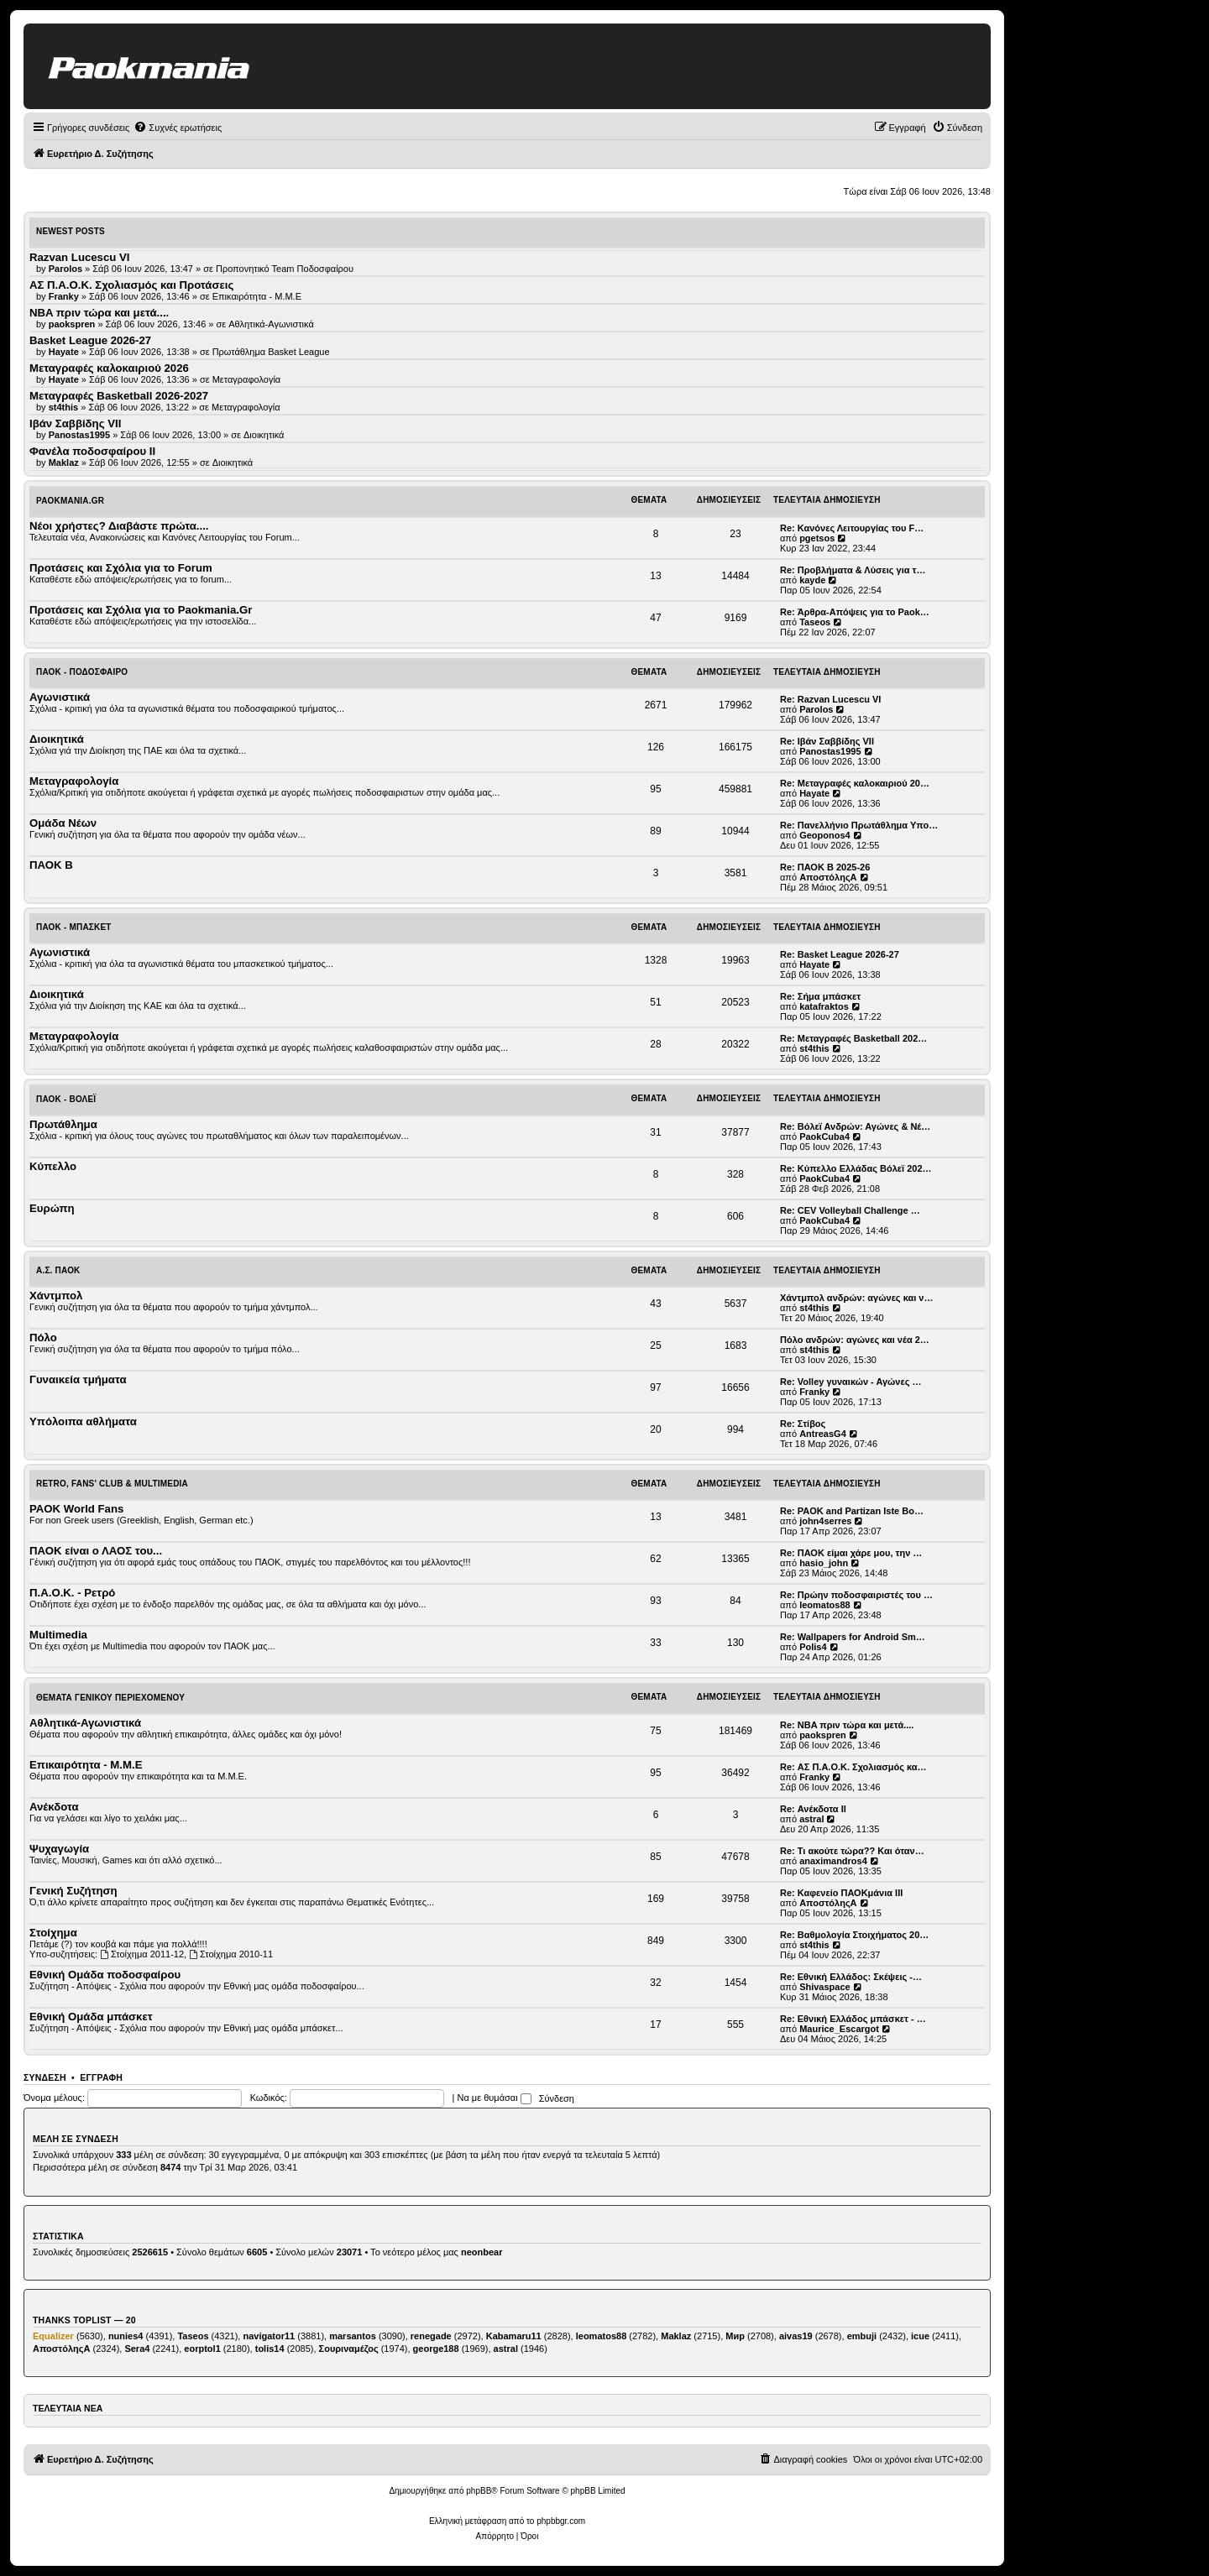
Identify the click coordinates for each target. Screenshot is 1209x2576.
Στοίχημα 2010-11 (231, 1954)
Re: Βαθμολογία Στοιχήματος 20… (854, 1935)
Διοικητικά (264, 435)
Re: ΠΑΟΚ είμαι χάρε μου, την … (851, 1553)
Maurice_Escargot (839, 2029)
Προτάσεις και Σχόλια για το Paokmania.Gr (140, 610)
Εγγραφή (101, 2077)
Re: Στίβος (802, 1424)
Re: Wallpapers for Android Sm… (852, 1637)
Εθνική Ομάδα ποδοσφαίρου (105, 1974)
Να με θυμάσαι (494, 2098)
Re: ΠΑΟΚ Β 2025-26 (825, 867)
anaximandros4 (833, 1861)
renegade (431, 2336)
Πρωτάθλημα (63, 1124)
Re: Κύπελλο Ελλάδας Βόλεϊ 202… (856, 1168)
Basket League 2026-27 (90, 340)
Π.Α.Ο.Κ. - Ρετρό (72, 1592)
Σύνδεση (45, 2077)
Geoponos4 (824, 835)
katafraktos (824, 1006)
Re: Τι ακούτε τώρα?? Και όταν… (852, 1851)
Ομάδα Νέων (63, 823)
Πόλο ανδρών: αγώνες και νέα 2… (854, 1340)
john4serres (825, 1521)
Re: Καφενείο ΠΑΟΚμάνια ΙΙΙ (841, 1893)
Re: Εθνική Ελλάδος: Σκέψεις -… (851, 1977)
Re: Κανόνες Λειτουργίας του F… (852, 528)
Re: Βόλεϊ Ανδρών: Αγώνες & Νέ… (855, 1126)
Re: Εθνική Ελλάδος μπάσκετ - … (853, 2019)
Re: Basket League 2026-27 (839, 954)
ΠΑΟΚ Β (51, 865)
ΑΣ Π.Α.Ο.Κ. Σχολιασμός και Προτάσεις (131, 285)
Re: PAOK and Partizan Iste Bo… (852, 1511)
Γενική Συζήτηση (73, 1890)
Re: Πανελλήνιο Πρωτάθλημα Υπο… (859, 825)
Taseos (814, 622)
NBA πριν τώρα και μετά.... (99, 312)
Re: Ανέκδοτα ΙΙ (813, 1809)
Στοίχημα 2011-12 (142, 1954)
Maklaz (676, 2336)
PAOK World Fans (76, 1508)
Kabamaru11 (514, 2336)
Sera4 (136, 2348)
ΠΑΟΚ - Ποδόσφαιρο (82, 672)
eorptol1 (202, 2348)
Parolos (816, 709)
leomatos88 (824, 1605)
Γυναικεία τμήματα (78, 1379)
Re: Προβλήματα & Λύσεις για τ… (853, 570)
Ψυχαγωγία (59, 1848)
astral (811, 1819)
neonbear (482, 2252)
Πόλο (43, 1337)
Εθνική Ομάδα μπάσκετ (91, 2016)
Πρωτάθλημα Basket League (271, 352)
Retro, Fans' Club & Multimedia (112, 1483)
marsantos (352, 2336)
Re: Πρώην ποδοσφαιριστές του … (856, 1595)
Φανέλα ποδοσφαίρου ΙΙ (92, 451)
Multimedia (58, 1634)
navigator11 (269, 2336)
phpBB (478, 2490)
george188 (436, 2348)
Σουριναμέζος (349, 2348)
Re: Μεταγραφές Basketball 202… (853, 1038)
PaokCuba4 (824, 1136)
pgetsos (817, 538)
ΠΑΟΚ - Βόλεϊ (66, 1099)
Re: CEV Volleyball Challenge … (850, 1210)
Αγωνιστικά (59, 697)
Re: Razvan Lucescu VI (830, 699)
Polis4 (812, 1647)
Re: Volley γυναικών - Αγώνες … (851, 1382)
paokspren (822, 1735)
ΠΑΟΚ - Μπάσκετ (74, 927)
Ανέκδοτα (54, 1806)
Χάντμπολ (55, 1295)
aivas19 (796, 2336)
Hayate (814, 793)
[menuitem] (177, 128)
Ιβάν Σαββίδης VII (75, 423)
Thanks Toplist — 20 (84, 2320)
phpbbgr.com (560, 2521)
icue (920, 2336)
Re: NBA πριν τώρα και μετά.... (846, 1725)
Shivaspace (824, 1987)
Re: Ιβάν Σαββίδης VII (827, 741)
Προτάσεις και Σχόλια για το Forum (120, 568)
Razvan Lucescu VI (79, 257)
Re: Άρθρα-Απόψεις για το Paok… (854, 612)
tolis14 (270, 2348)
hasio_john (823, 1563)
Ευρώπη (52, 1208)
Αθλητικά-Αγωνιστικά (271, 324)
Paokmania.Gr (70, 500)
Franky (814, 1392)
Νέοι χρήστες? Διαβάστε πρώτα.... (118, 526)
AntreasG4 (822, 1434)
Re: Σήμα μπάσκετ (820, 996)
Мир (735, 2336)
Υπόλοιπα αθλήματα (83, 1421)
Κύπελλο (52, 1166)
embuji (862, 2336)
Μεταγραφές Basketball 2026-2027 (118, 395)
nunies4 (126, 2336)
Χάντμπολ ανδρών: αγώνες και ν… (856, 1298)
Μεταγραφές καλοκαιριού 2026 (109, 368)
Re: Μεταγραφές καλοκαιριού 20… (854, 783)
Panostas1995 (830, 751)
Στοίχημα (53, 1932)
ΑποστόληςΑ (827, 877)
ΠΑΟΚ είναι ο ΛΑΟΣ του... (95, 1550)
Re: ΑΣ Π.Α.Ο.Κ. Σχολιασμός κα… (853, 1767)
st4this (814, 1048)
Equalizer (53, 2336)
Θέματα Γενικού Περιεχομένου (110, 1697)
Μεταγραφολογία (246, 379)
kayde (812, 580)
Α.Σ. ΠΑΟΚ (58, 1270)
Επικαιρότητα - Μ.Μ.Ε (256, 296)
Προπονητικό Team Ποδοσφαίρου (284, 269)
